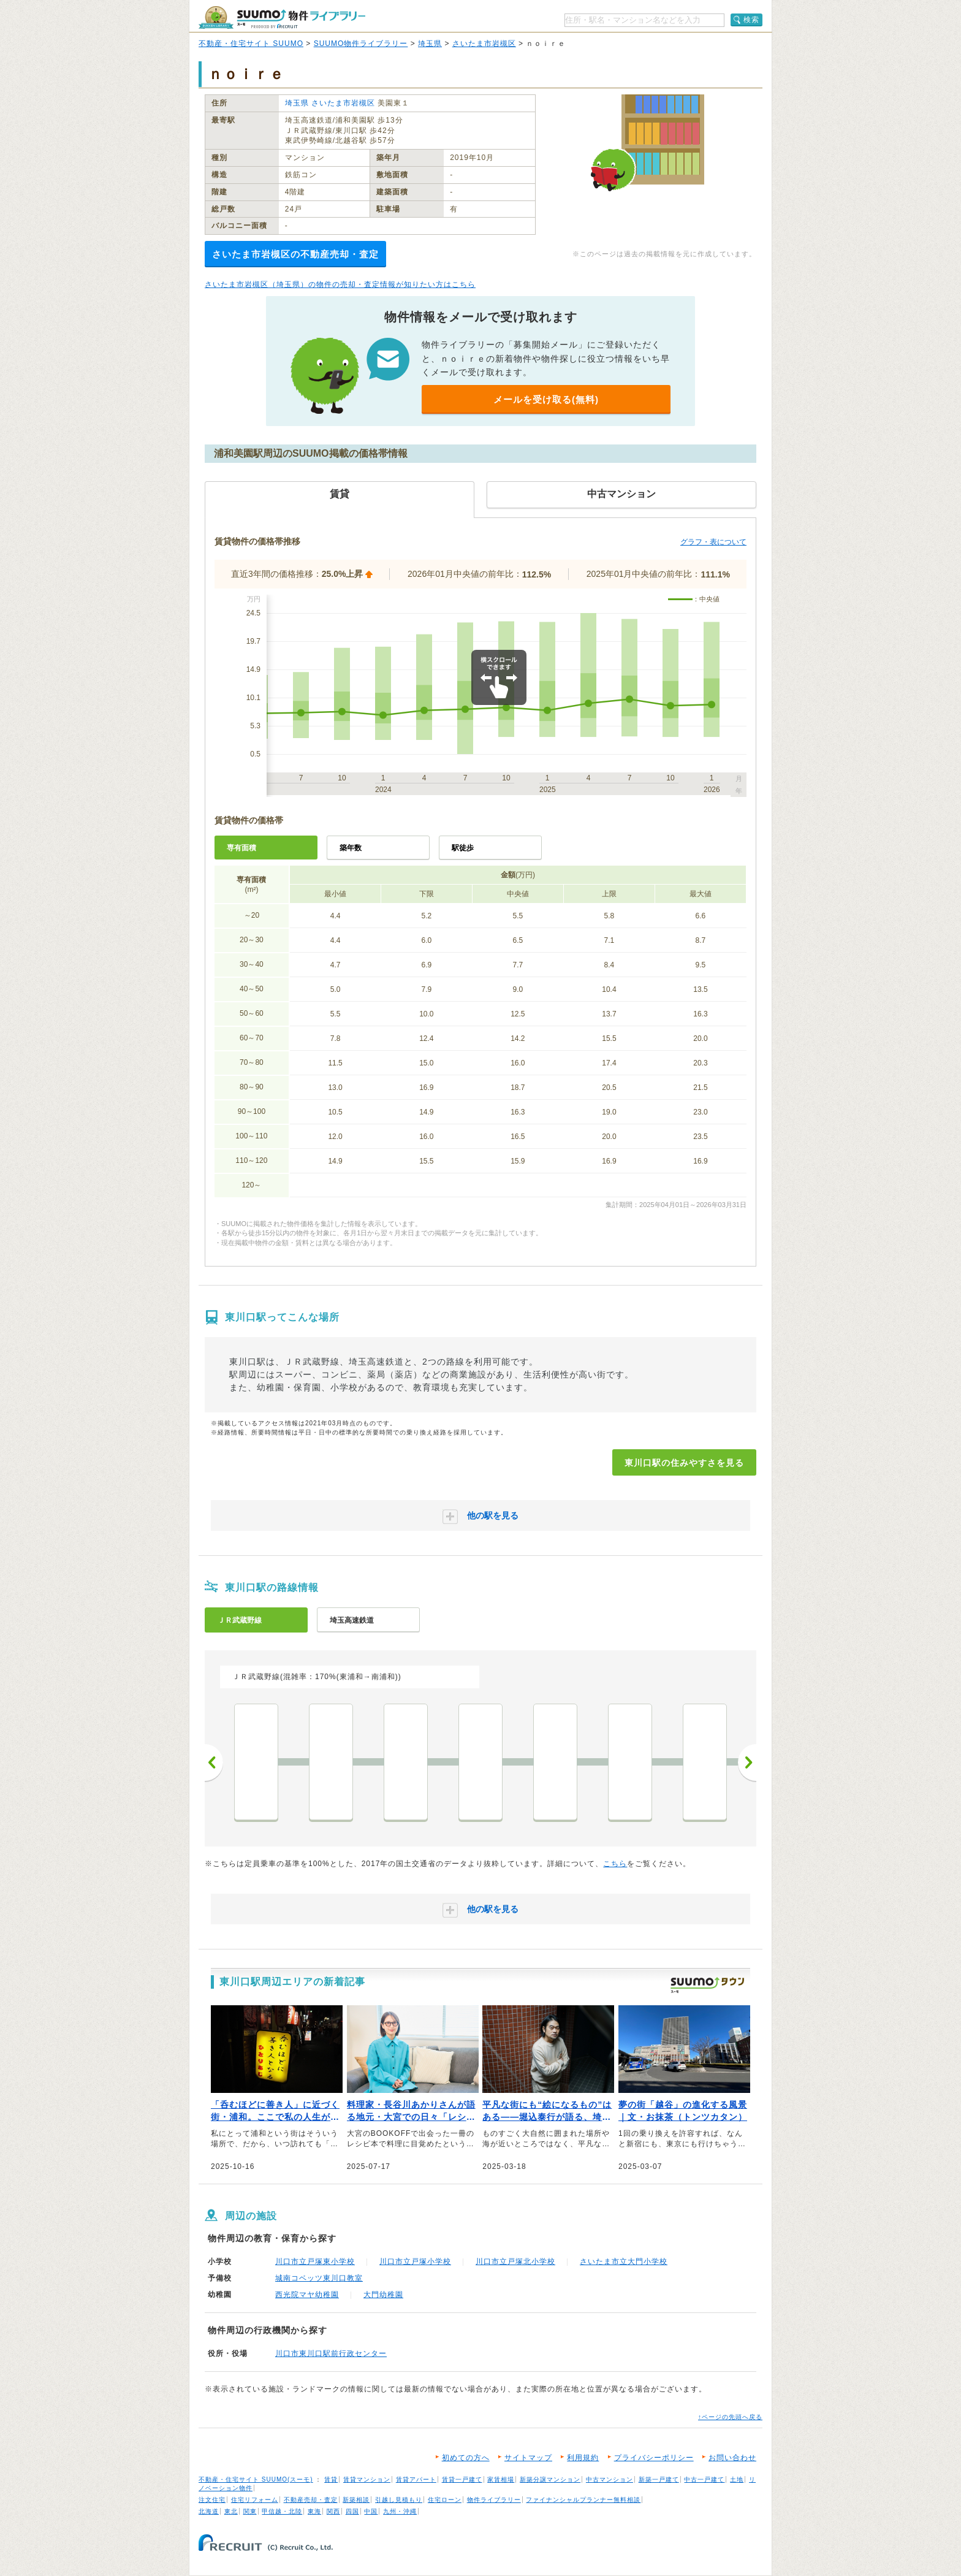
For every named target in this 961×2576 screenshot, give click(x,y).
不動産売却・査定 (311, 2499)
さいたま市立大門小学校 (623, 2261)
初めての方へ (466, 2457)
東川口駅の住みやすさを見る (684, 1463)
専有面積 (241, 848)
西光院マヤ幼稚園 (307, 2294)
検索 (751, 19)
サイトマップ (528, 2457)
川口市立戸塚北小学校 (515, 2261)
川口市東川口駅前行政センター (331, 2353)
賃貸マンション (366, 2479)
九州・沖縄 (400, 2511)
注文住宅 (212, 2499)
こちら (615, 1863)
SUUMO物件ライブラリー (361, 43)
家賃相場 (500, 2479)
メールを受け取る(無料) (546, 399)
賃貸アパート (416, 2479)
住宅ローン (445, 2499)
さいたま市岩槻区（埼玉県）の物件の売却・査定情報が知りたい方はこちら (340, 284)
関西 (333, 2511)
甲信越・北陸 (282, 2511)
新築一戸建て (659, 2479)
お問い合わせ (732, 2457)
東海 (314, 2511)
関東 (250, 2511)
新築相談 (356, 2499)
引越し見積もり (398, 2499)
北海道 (209, 2511)
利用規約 (583, 2457)
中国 (371, 2511)
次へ (747, 1762)
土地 (736, 2479)
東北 (231, 2511)
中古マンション (609, 2479)
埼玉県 (430, 43)
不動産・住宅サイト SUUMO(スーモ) (256, 2479)
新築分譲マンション (550, 2479)
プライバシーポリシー (654, 2457)
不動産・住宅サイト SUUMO (251, 43)
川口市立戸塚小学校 (415, 2261)
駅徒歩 (463, 848)
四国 (352, 2511)
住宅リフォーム (254, 2499)
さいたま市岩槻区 (484, 43)
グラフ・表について (713, 542)
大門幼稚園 (383, 2294)
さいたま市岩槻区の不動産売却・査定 (295, 254)
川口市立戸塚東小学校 (315, 2261)
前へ (214, 1762)
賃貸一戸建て (462, 2479)
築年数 (351, 848)
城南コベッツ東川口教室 (319, 2278)
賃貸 (331, 2479)
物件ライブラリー (494, 2499)
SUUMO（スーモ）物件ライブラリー (282, 17)
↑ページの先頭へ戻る (730, 2417)
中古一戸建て (704, 2479)
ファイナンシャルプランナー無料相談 (583, 2499)
